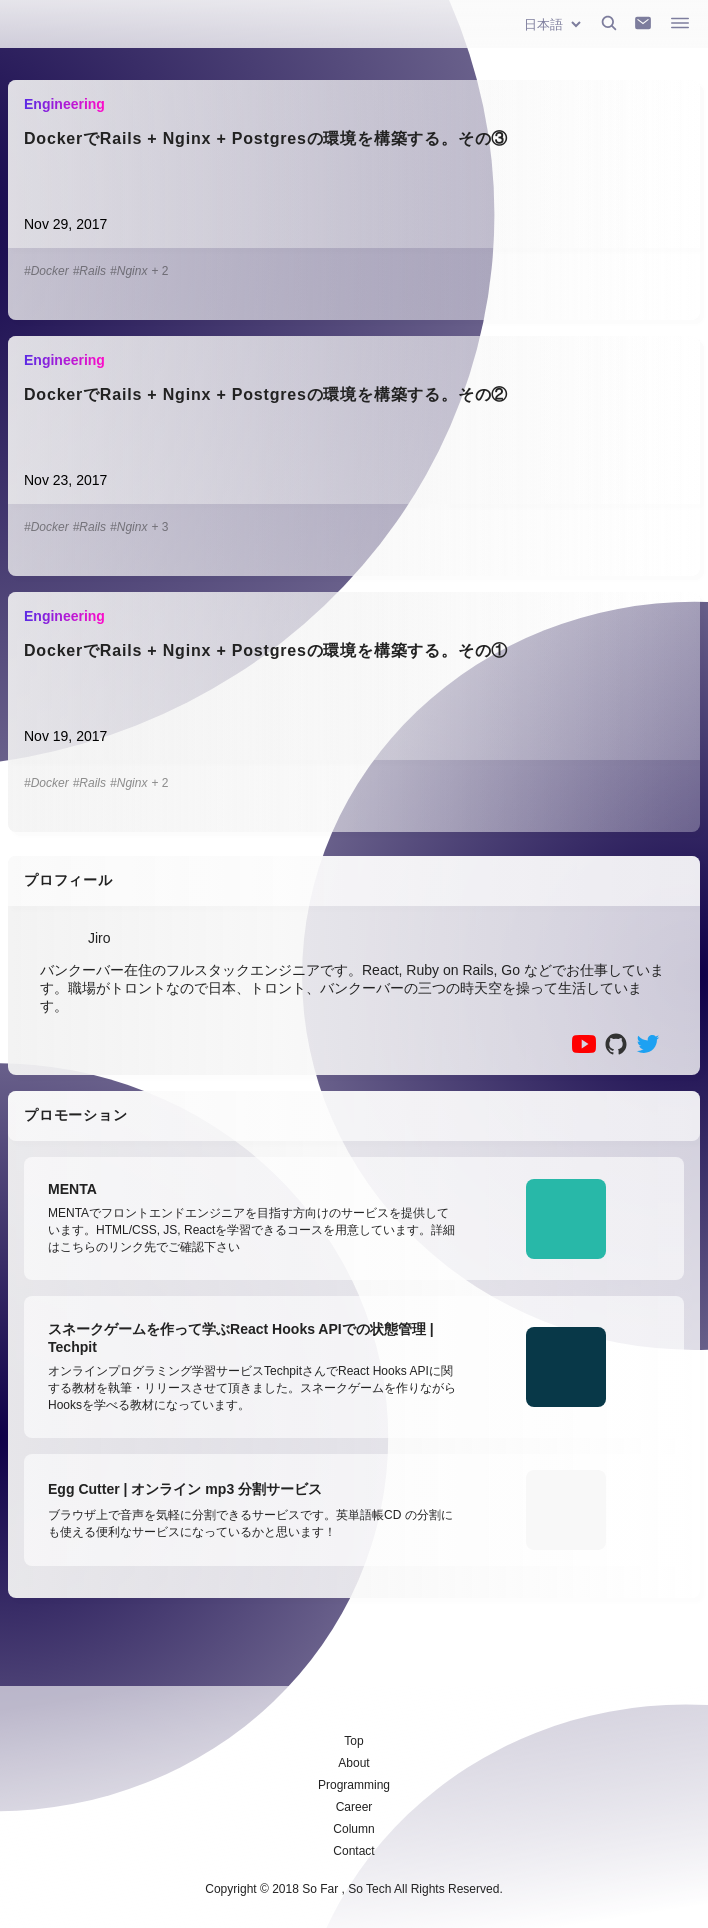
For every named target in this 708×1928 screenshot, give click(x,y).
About (353, 1763)
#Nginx (128, 271)
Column (353, 1829)
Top (353, 1741)
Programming (354, 1785)
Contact (353, 1851)
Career (354, 1807)
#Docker (46, 271)
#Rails (89, 271)
